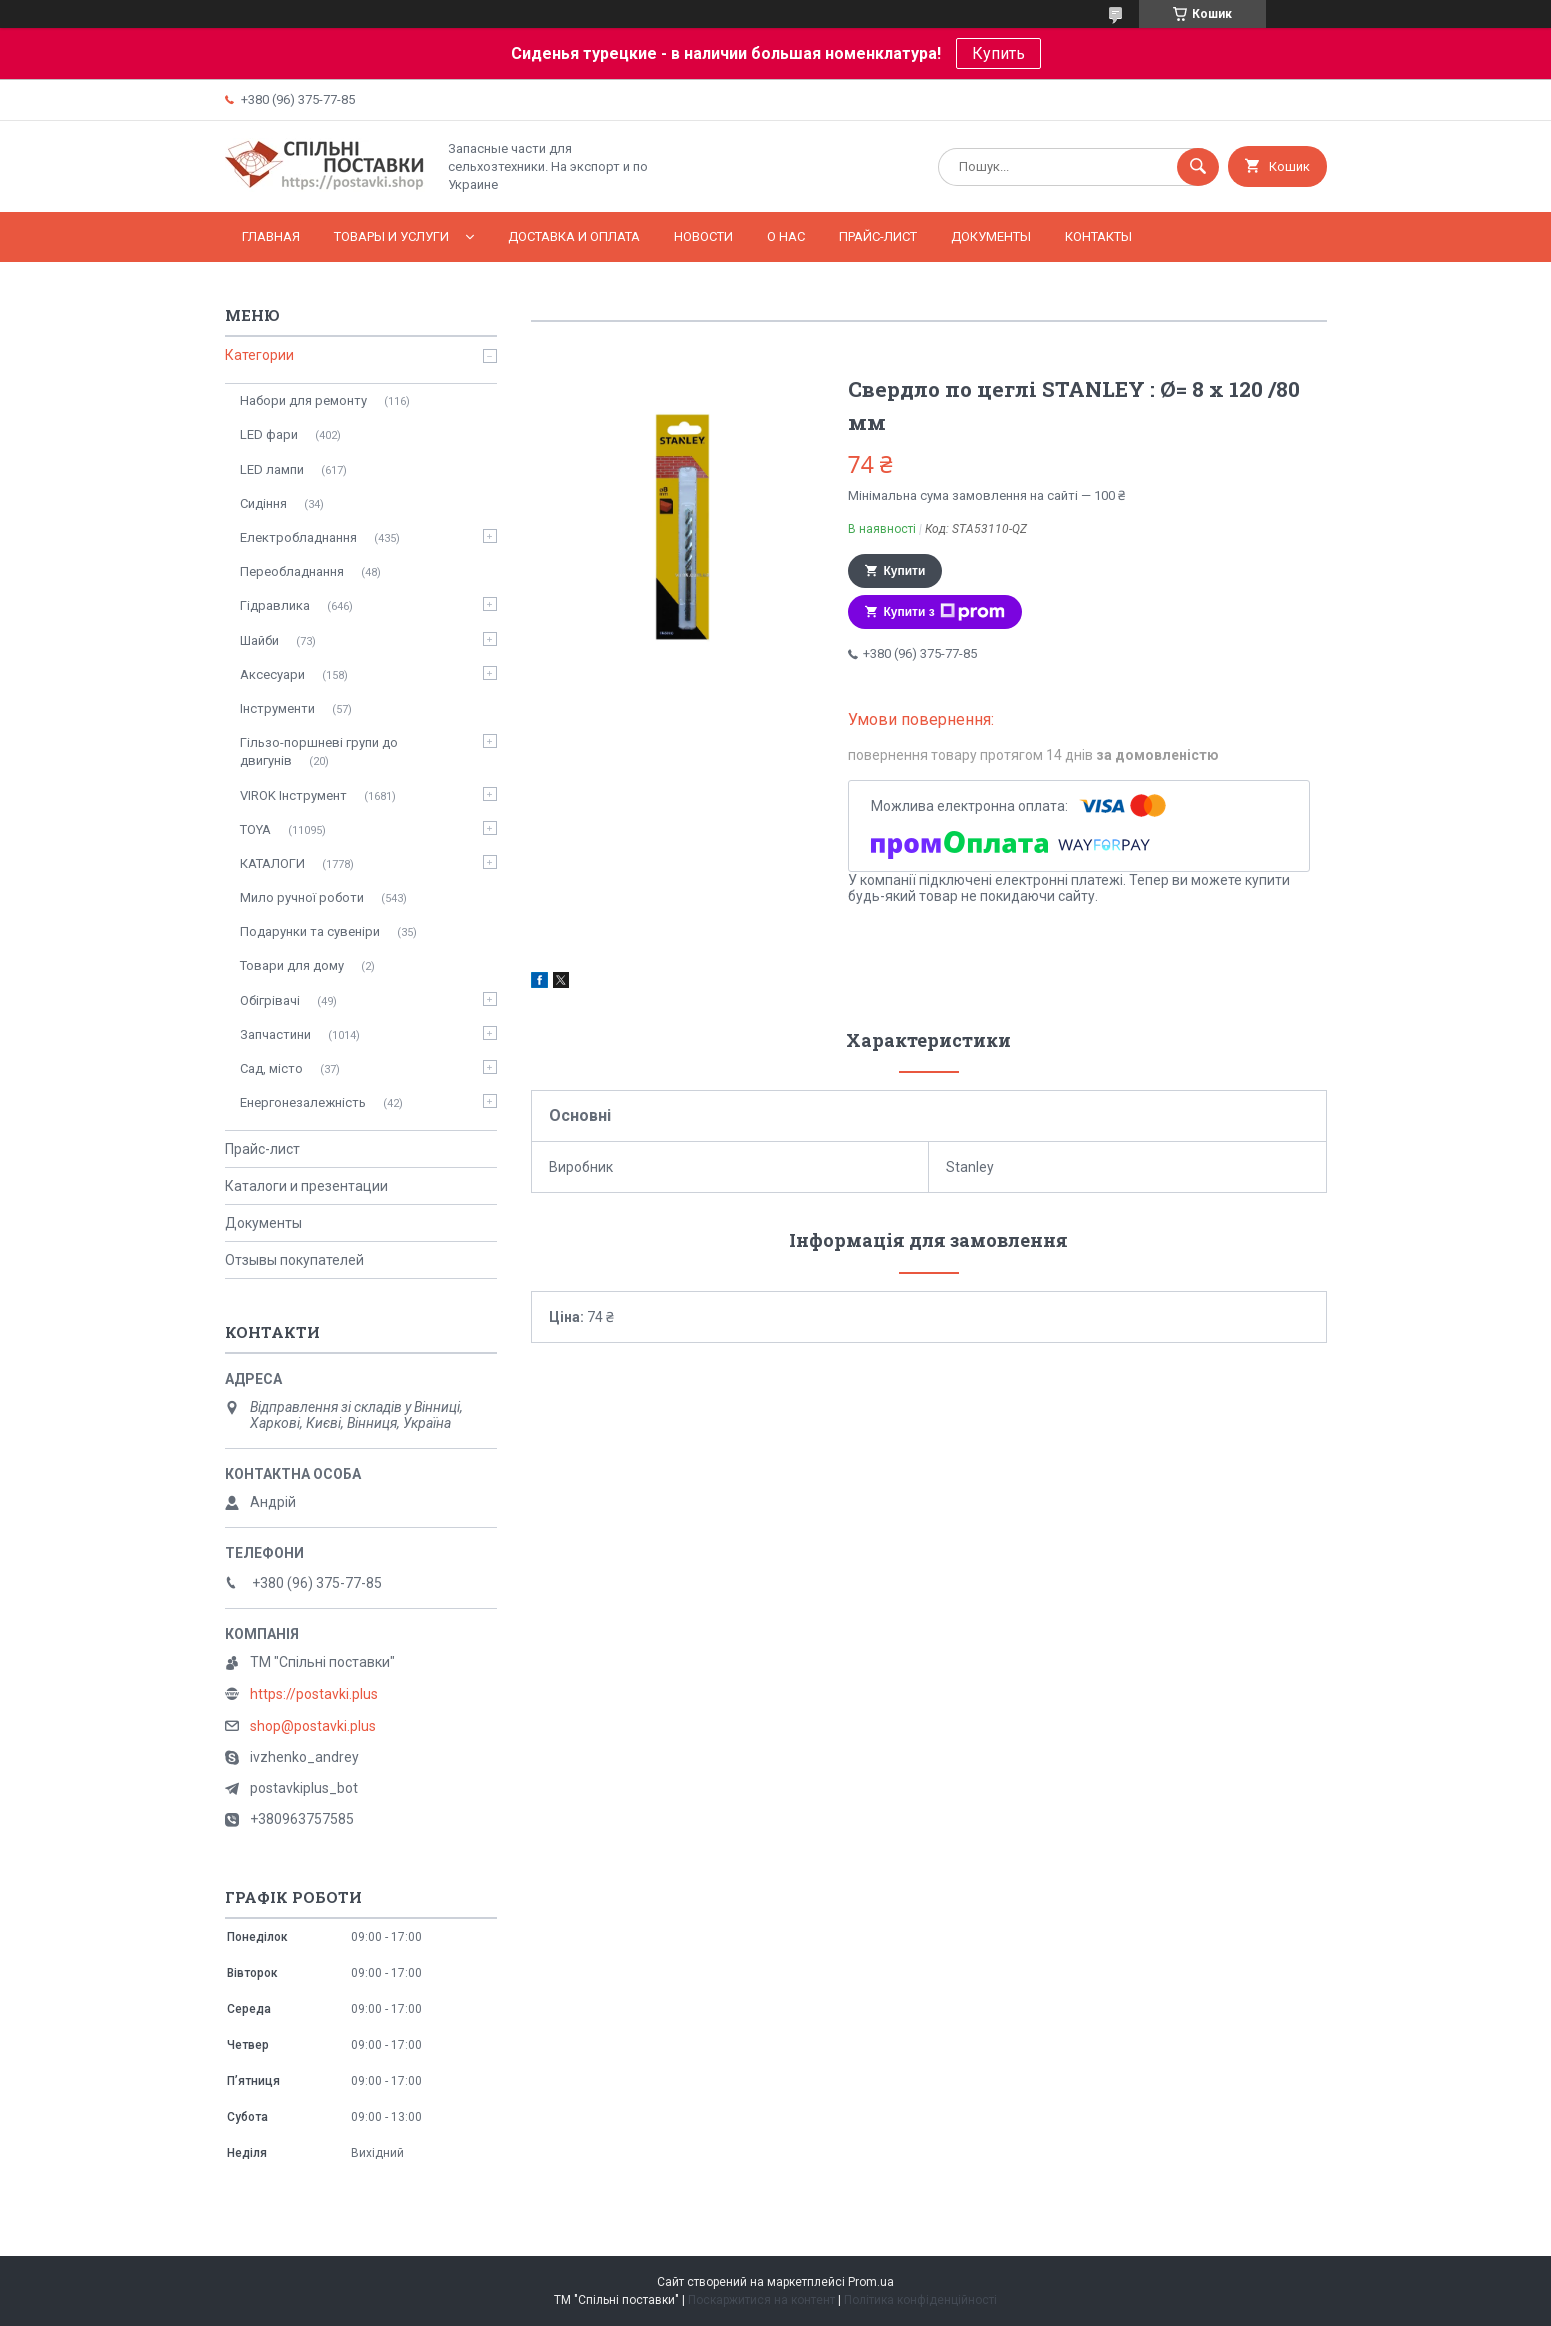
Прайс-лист (878, 236)
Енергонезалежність (303, 1102)
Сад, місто (271, 1068)
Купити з (944, 612)
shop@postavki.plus (313, 1726)
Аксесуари (272, 674)
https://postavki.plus (314, 1694)
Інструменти (277, 708)
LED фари (269, 434)
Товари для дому (292, 965)
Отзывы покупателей (294, 1260)
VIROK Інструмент (293, 795)
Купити (905, 571)
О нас (786, 236)
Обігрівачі (270, 1000)
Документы (991, 236)
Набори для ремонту (303, 400)
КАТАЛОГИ (272, 863)
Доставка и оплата (574, 236)
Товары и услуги (391, 236)
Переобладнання (292, 571)
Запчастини (275, 1034)
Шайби (259, 640)
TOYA (255, 829)
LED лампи (272, 469)
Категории (259, 355)
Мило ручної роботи (302, 897)
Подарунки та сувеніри (310, 931)
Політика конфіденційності (920, 2300)
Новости (703, 236)
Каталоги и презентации (306, 1186)
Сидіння (263, 503)
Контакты (1098, 236)
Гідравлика (275, 605)
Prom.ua (871, 2282)
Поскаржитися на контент (761, 2300)
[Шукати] (1198, 167)
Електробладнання (298, 537)
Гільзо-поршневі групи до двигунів (319, 751)
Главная (271, 236)
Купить (998, 53)
